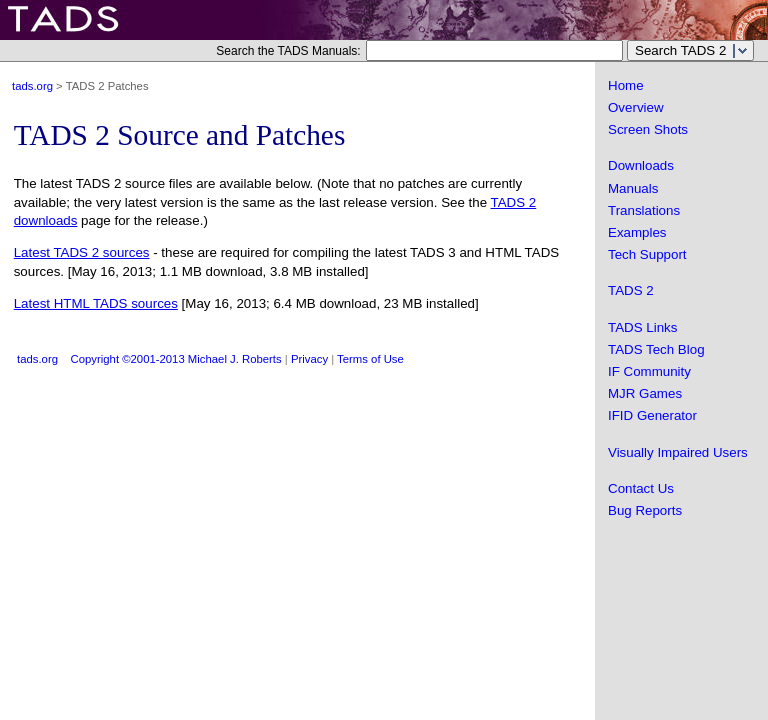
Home (626, 85)
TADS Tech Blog (656, 349)
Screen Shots (648, 129)
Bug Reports (645, 510)
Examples (637, 232)
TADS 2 (631, 290)
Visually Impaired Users (678, 452)
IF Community (649, 371)
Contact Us (641, 488)
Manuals (633, 188)
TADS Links (642, 327)
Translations (644, 210)
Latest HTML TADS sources (96, 303)
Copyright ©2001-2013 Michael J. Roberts (176, 359)
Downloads (641, 165)
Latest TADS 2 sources (82, 252)
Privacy (309, 359)
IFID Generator (652, 415)
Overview (636, 107)
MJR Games (645, 393)
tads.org (32, 86)
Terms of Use (370, 359)
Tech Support (647, 254)
